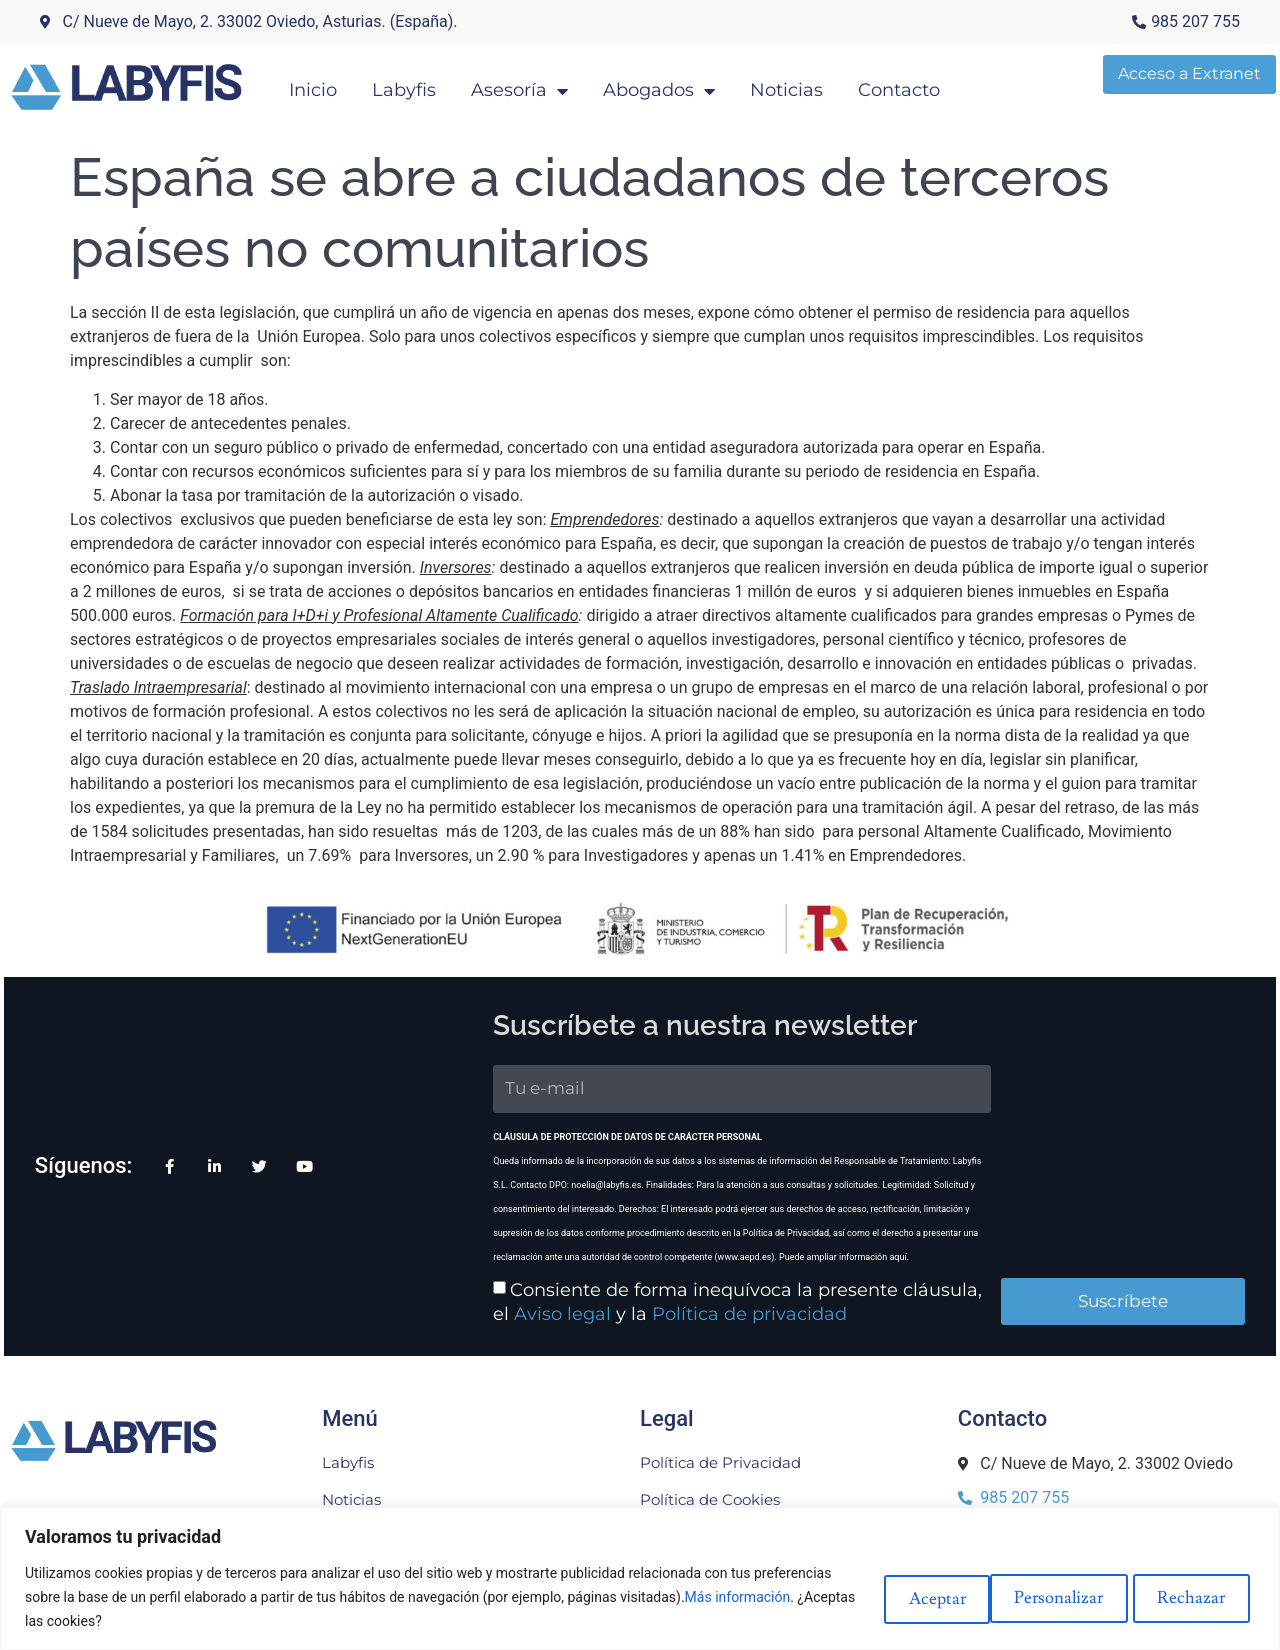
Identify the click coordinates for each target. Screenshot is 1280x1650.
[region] (640, 1578)
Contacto (924, 86)
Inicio (338, 86)
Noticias (811, 86)
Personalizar (902, 1596)
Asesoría (544, 86)
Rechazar (1056, 1596)
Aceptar (1193, 1596)
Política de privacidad (644, 1303)
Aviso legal (457, 1303)
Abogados (684, 86)
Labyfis (429, 86)
